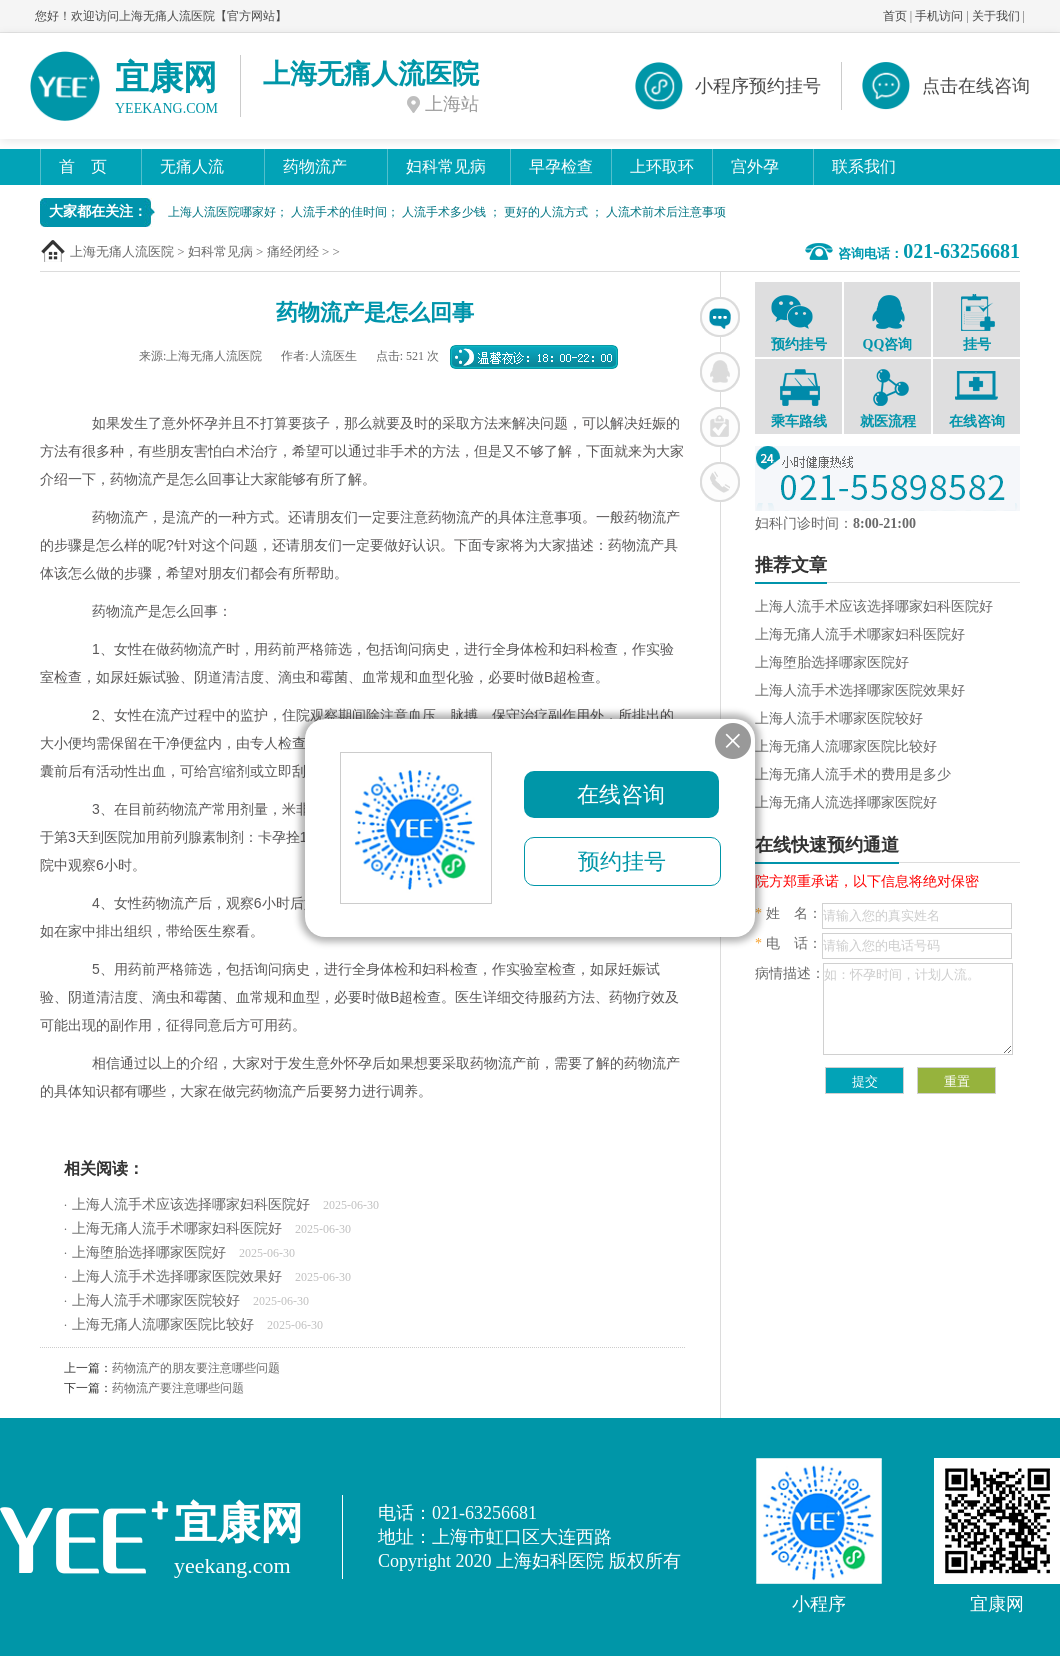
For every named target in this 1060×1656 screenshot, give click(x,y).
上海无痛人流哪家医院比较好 (163, 1324)
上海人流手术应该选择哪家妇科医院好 (191, 1204)
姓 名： (788, 913)
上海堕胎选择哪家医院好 (149, 1252)
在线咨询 (720, 317)
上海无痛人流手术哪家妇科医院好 (177, 1228)
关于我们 (996, 16)
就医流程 (887, 399)
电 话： (788, 943)
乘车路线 (798, 399)
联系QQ (720, 372)
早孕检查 (561, 166)
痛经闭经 (293, 251)
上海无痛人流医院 (122, 251)
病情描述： (790, 973)
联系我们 (864, 166)
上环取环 (662, 166)
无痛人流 (192, 166)
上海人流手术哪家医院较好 (156, 1300)
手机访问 (939, 16)
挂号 (976, 323)
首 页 (83, 166)
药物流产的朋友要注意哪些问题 (196, 1368)
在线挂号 (720, 427)
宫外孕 (755, 166)
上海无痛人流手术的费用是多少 (853, 774)
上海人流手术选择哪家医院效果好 (177, 1276)
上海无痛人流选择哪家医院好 (846, 802)
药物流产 (315, 166)
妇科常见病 (446, 166)
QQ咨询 (887, 322)
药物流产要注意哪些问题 (178, 1388)
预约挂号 (798, 322)
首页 (895, 16)
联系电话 (720, 482)
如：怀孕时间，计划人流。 (918, 1009)
